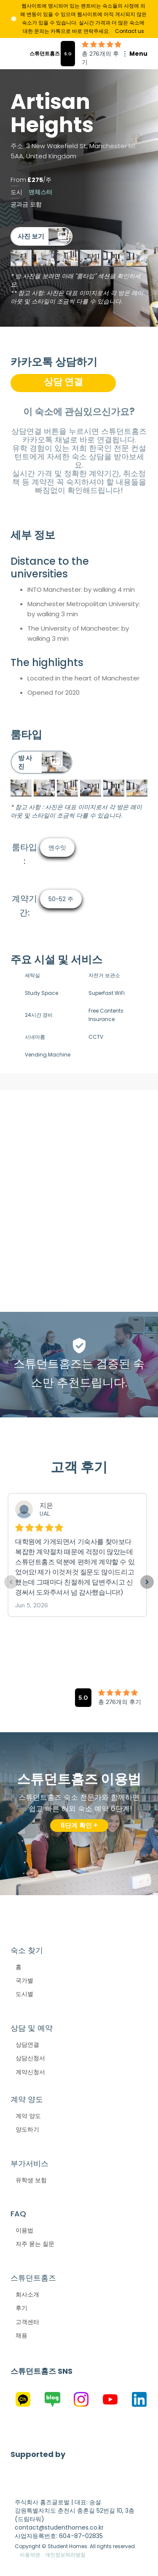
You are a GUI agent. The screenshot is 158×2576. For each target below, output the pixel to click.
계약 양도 (28, 2116)
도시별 (24, 1994)
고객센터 (27, 2322)
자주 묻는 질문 (35, 2244)
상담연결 (27, 2044)
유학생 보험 (31, 2180)
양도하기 (27, 2129)
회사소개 (27, 2294)
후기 (21, 2308)
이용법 (24, 2230)
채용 (21, 2335)
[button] (129, 53)
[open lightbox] (41, 236)
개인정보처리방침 (65, 2554)
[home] (35, 53)
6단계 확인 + (79, 1825)
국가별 (24, 1980)
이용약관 (30, 2554)
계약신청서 (30, 2072)
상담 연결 (63, 381)
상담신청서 (30, 2058)
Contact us (129, 31)
